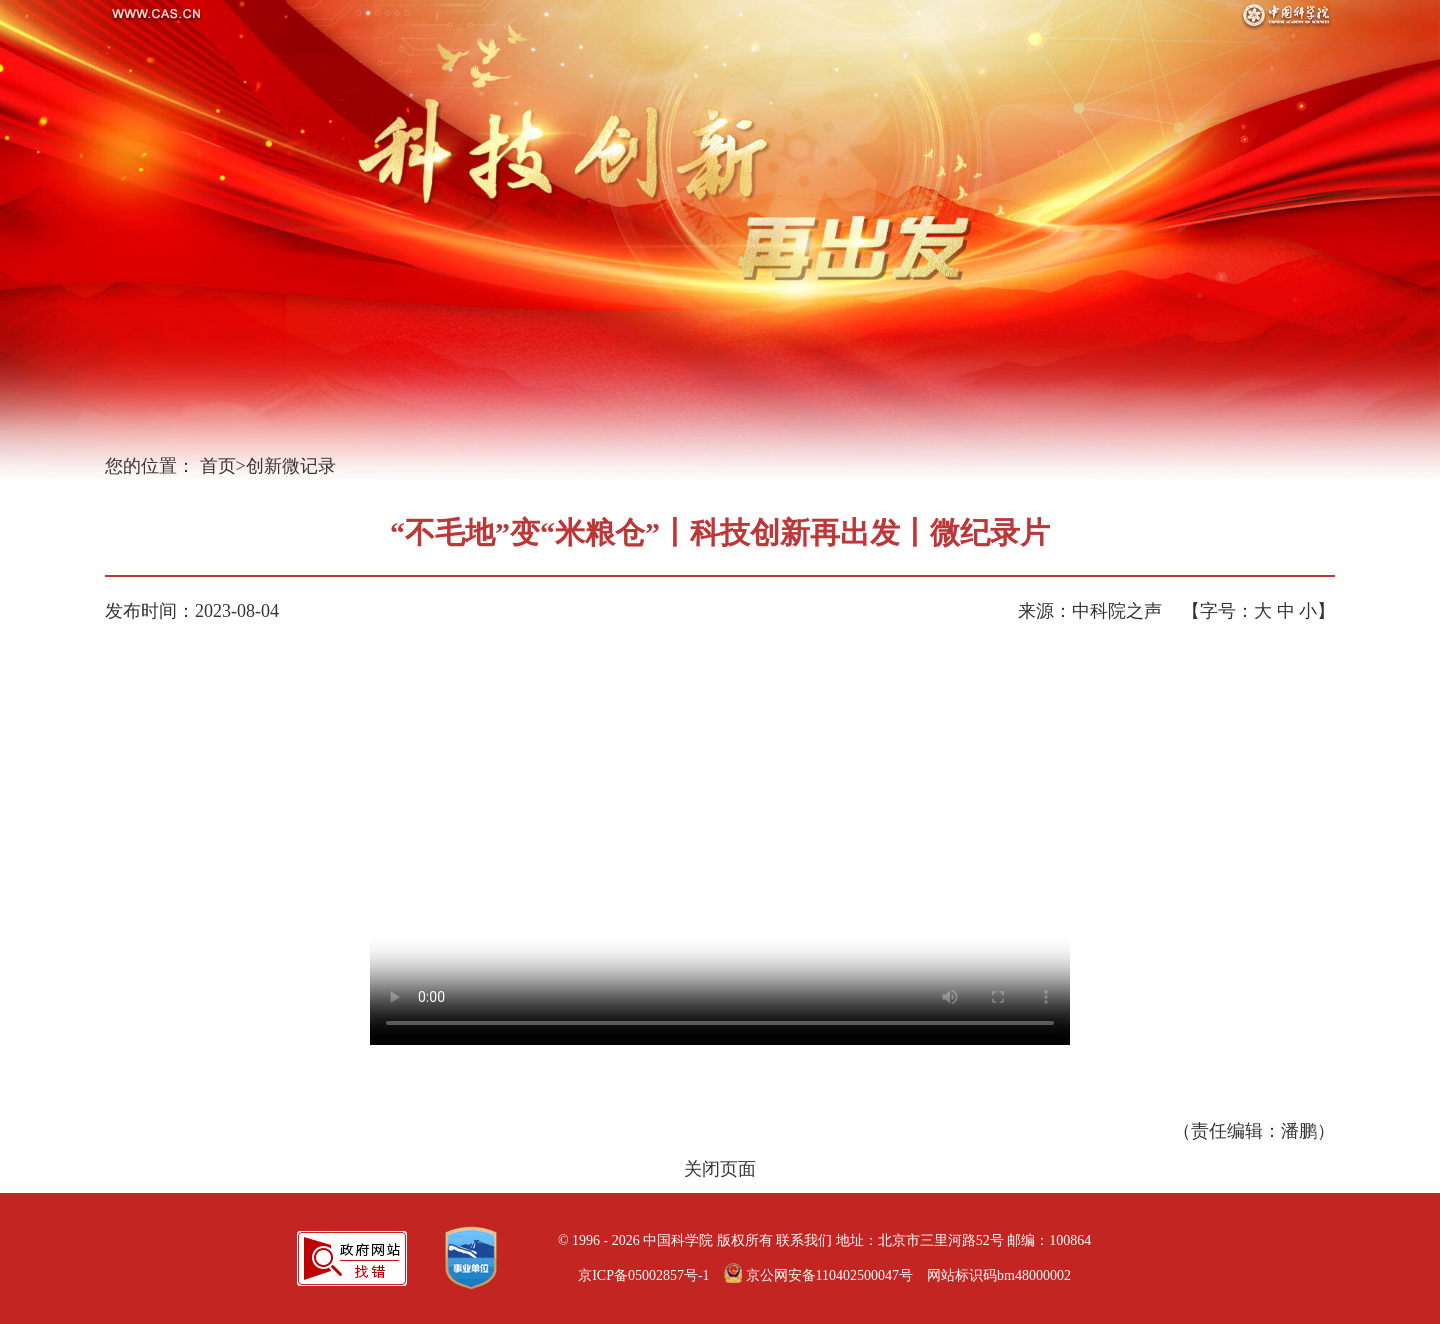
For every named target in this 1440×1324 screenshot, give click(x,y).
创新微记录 (291, 466)
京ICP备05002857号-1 (643, 1275)
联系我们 (804, 1240)
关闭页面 (720, 1169)
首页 (218, 466)
